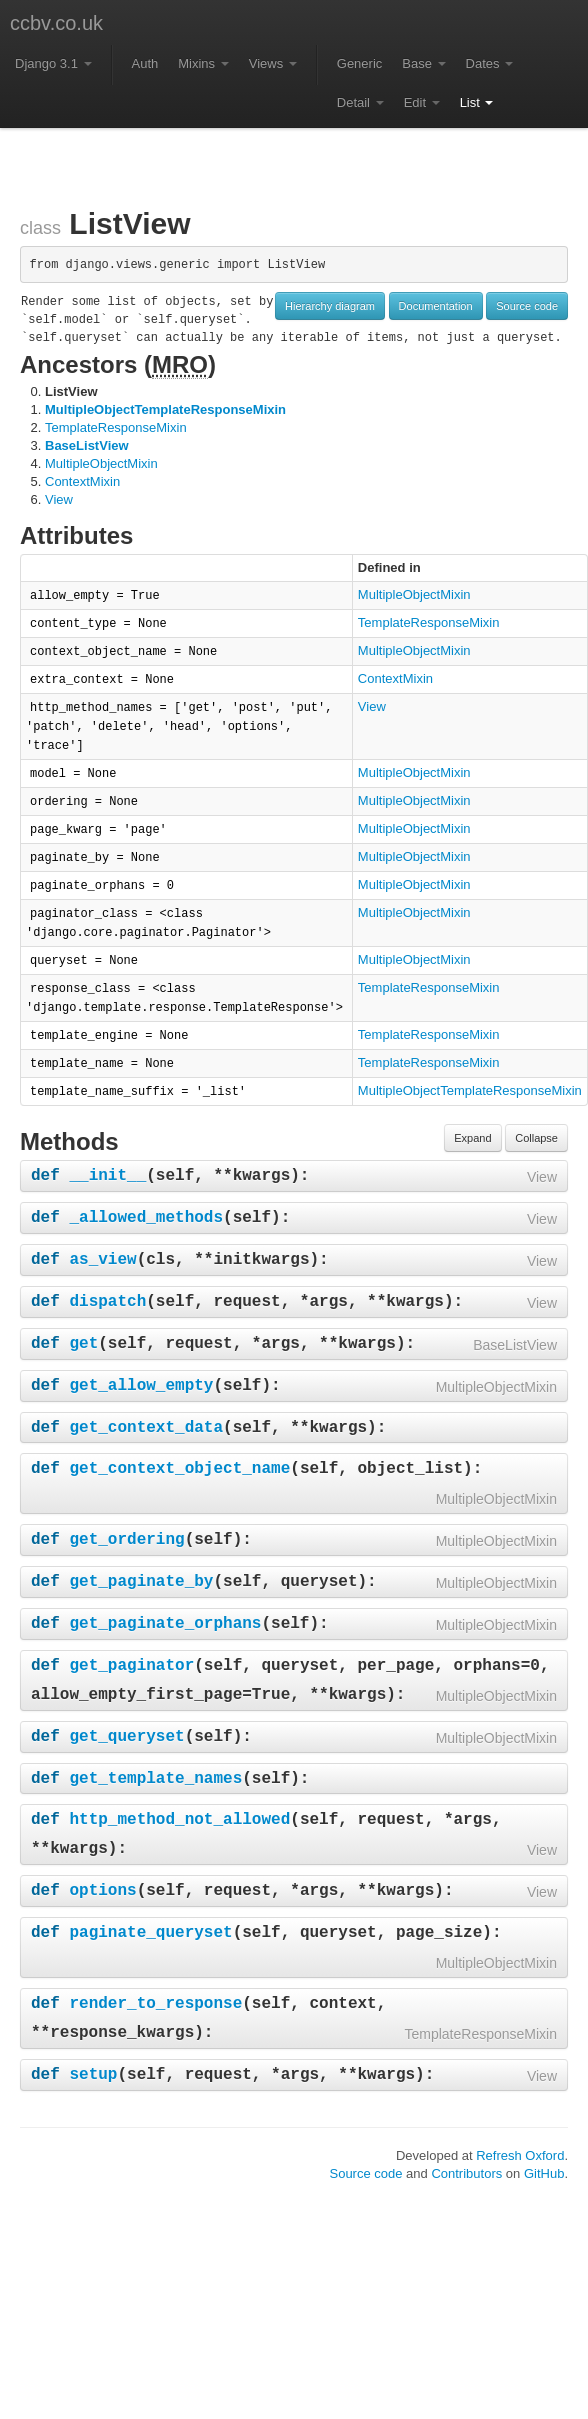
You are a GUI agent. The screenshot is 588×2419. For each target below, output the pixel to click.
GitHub (544, 2173)
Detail (360, 102)
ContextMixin (82, 481)
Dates (490, 63)
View (59, 499)
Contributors (466, 2173)
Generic (360, 63)
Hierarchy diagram (330, 306)
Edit (422, 102)
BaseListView (87, 445)
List (477, 102)
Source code (527, 306)
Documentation (436, 306)
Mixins (203, 63)
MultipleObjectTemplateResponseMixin (165, 409)
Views (273, 63)
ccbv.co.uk (56, 23)
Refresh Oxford (520, 2155)
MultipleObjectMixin (101, 463)
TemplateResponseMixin (116, 427)
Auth (145, 63)
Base (423, 63)
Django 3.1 (53, 63)
